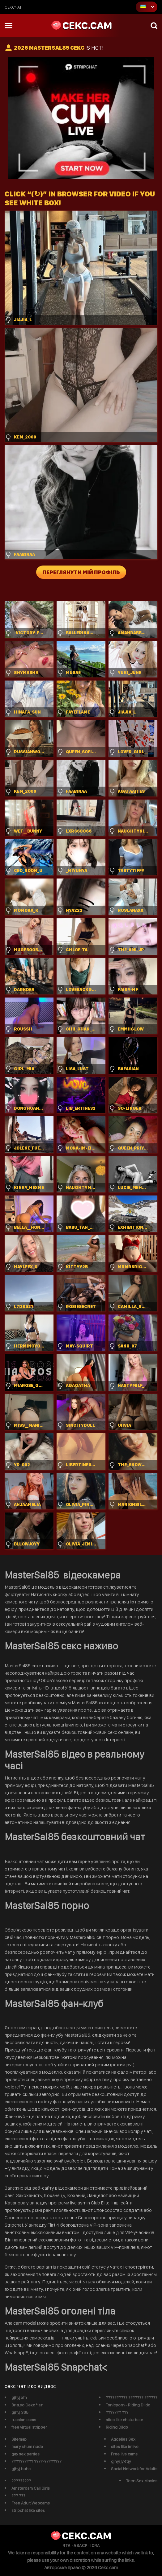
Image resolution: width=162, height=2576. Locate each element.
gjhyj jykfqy (121, 2461)
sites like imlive (125, 2446)
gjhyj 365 (19, 2412)
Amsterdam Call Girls (30, 2488)
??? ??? (18, 2495)
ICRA (95, 2545)
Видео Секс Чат (27, 2404)
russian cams (23, 2419)
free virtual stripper (29, 2427)
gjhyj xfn (19, 2397)
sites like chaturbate (124, 2419)
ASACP (80, 2545)
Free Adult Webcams (30, 2502)
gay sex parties (25, 2453)
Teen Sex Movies (141, 2480)
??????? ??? (117, 2412)
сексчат (13, 7)
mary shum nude (27, 2446)
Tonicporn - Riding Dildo (128, 2404)
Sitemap (19, 2439)
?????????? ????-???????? (36, 2461)
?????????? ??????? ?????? (131, 2397)
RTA (66, 2545)
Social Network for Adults (134, 2468)
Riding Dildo (117, 2427)
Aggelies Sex (123, 2439)
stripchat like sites (28, 2510)
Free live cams (124, 2453)
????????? (21, 2480)
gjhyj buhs (21, 2468)
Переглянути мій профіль (81, 572)
